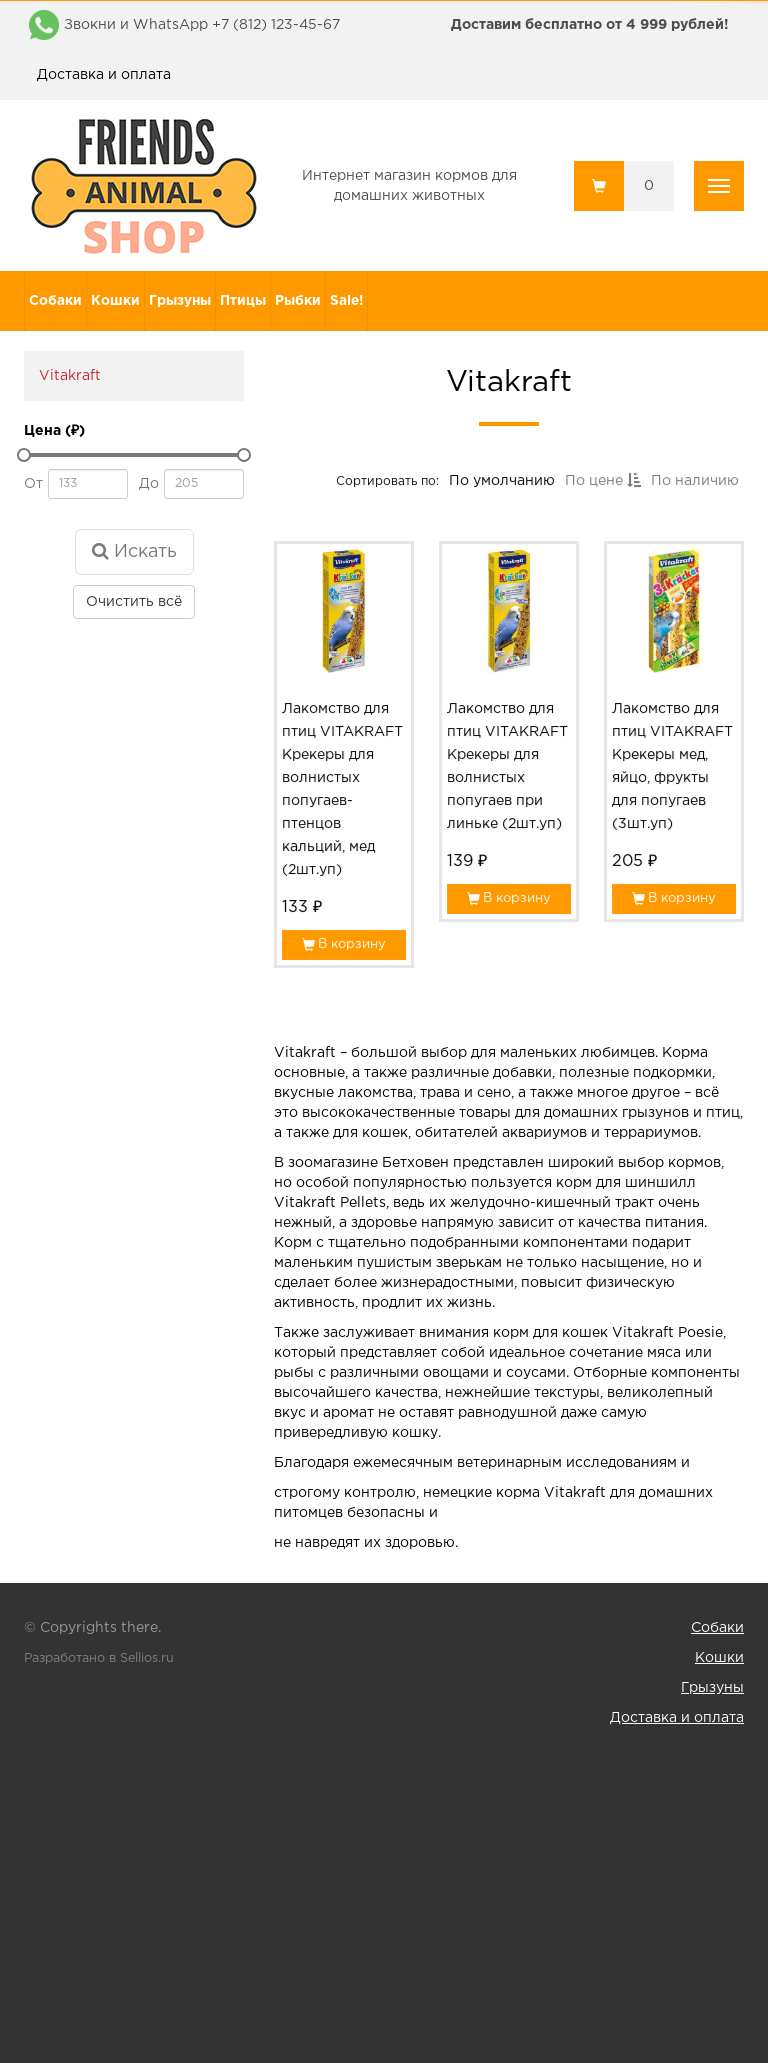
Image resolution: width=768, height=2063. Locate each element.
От (33, 484)
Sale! (346, 301)
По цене (601, 484)
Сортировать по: (389, 483)
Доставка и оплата (104, 75)
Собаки (55, 301)
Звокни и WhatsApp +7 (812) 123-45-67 (202, 25)
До (149, 484)
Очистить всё (134, 602)
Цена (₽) (54, 431)
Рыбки (298, 301)
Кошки (115, 301)
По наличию (692, 484)
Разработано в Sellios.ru (99, 1658)
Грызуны (180, 301)
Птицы (243, 301)
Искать (134, 551)
